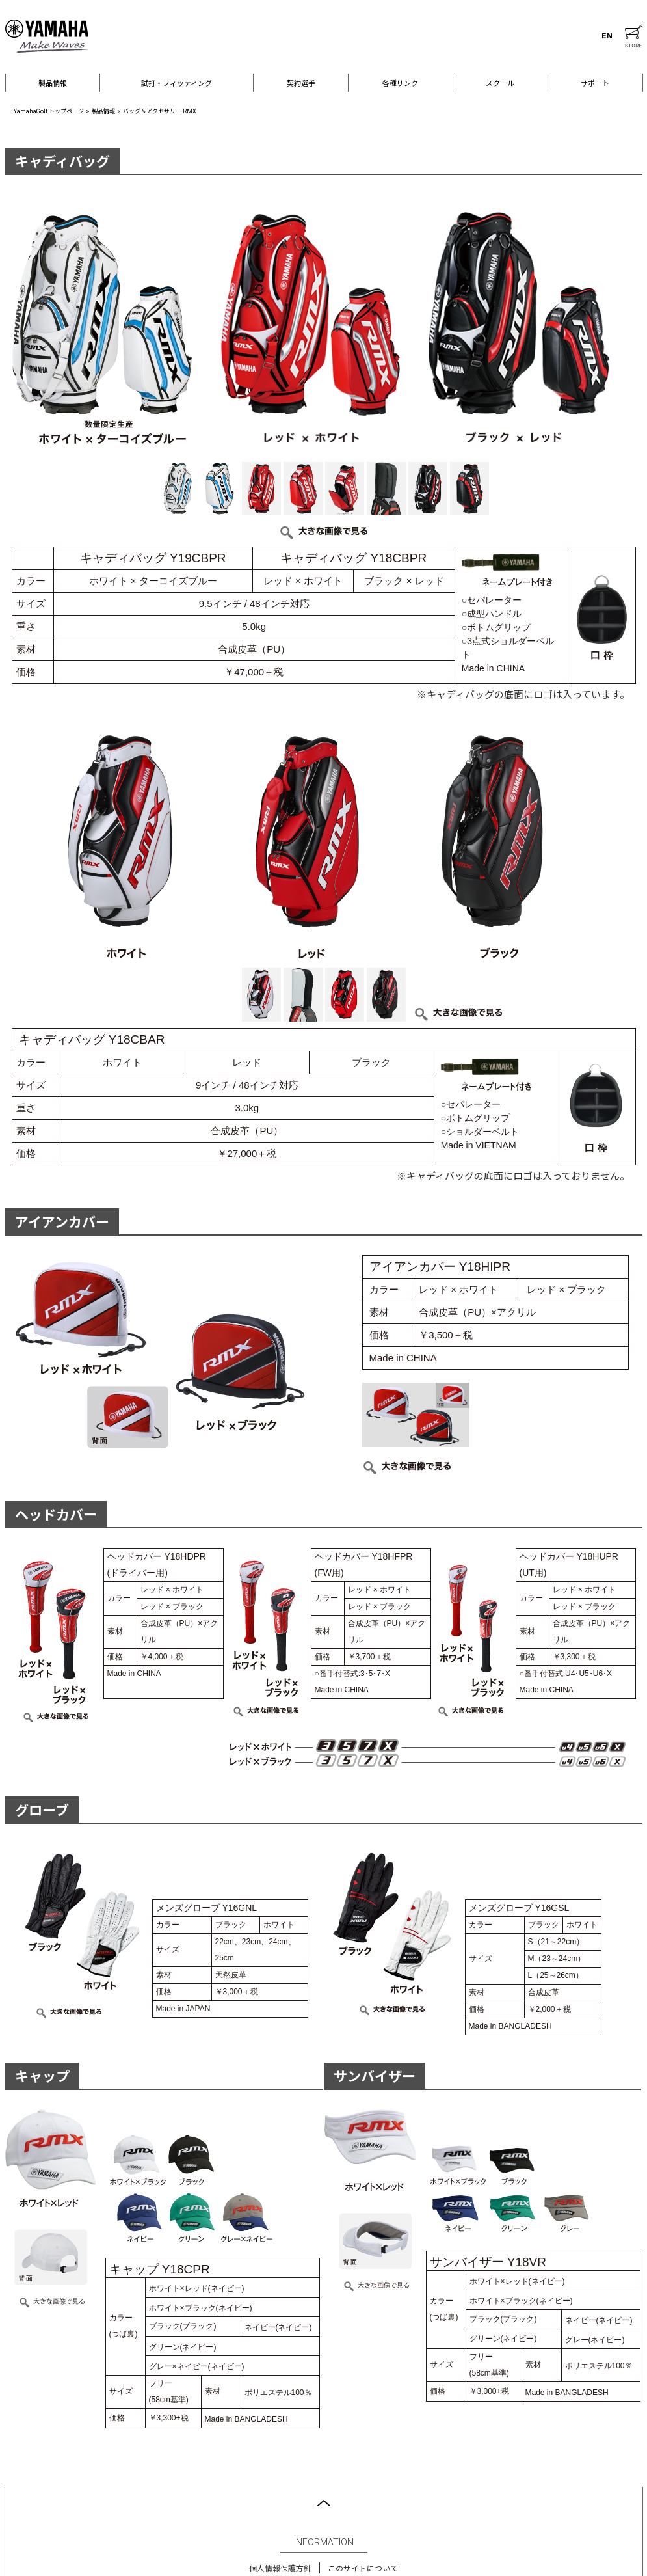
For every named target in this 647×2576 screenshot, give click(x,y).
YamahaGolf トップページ (49, 111)
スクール (500, 83)
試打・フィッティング (176, 83)
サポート (595, 83)
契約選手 (301, 83)
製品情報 (52, 83)
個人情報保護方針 (280, 2568)
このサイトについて (363, 2568)
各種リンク (400, 83)
